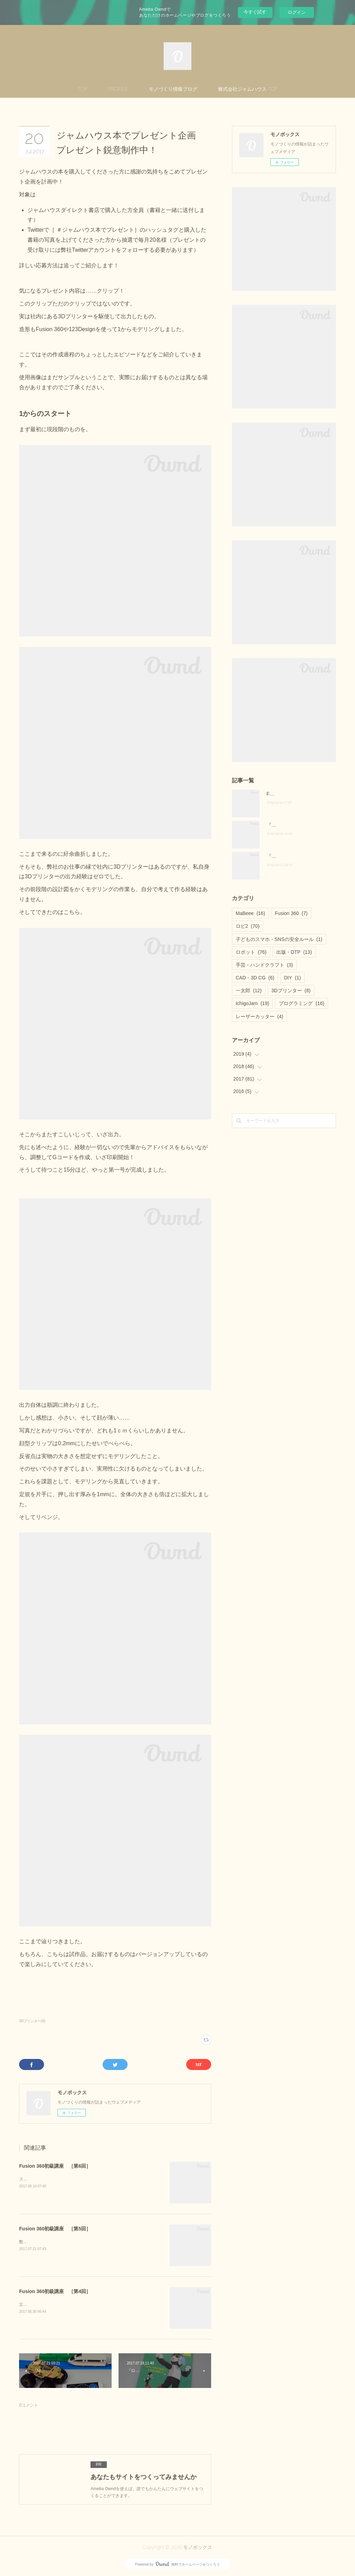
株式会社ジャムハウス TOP (248, 89)
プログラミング (301, 1003)
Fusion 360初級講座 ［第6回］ (55, 2166)
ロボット (251, 952)
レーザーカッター (259, 1016)
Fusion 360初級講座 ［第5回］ (55, 2228)
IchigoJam (252, 1003)
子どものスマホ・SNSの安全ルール (279, 939)
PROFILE (118, 89)
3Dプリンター (291, 990)
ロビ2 (248, 926)
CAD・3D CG (255, 977)
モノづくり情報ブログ (173, 89)
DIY (292, 977)
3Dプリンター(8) (32, 2021)
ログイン (297, 12)
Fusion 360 (291, 913)
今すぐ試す (255, 12)
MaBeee (250, 913)
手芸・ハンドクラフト (264, 965)
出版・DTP (294, 952)
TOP (82, 89)
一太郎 (249, 990)
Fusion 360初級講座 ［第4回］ (55, 2291)
